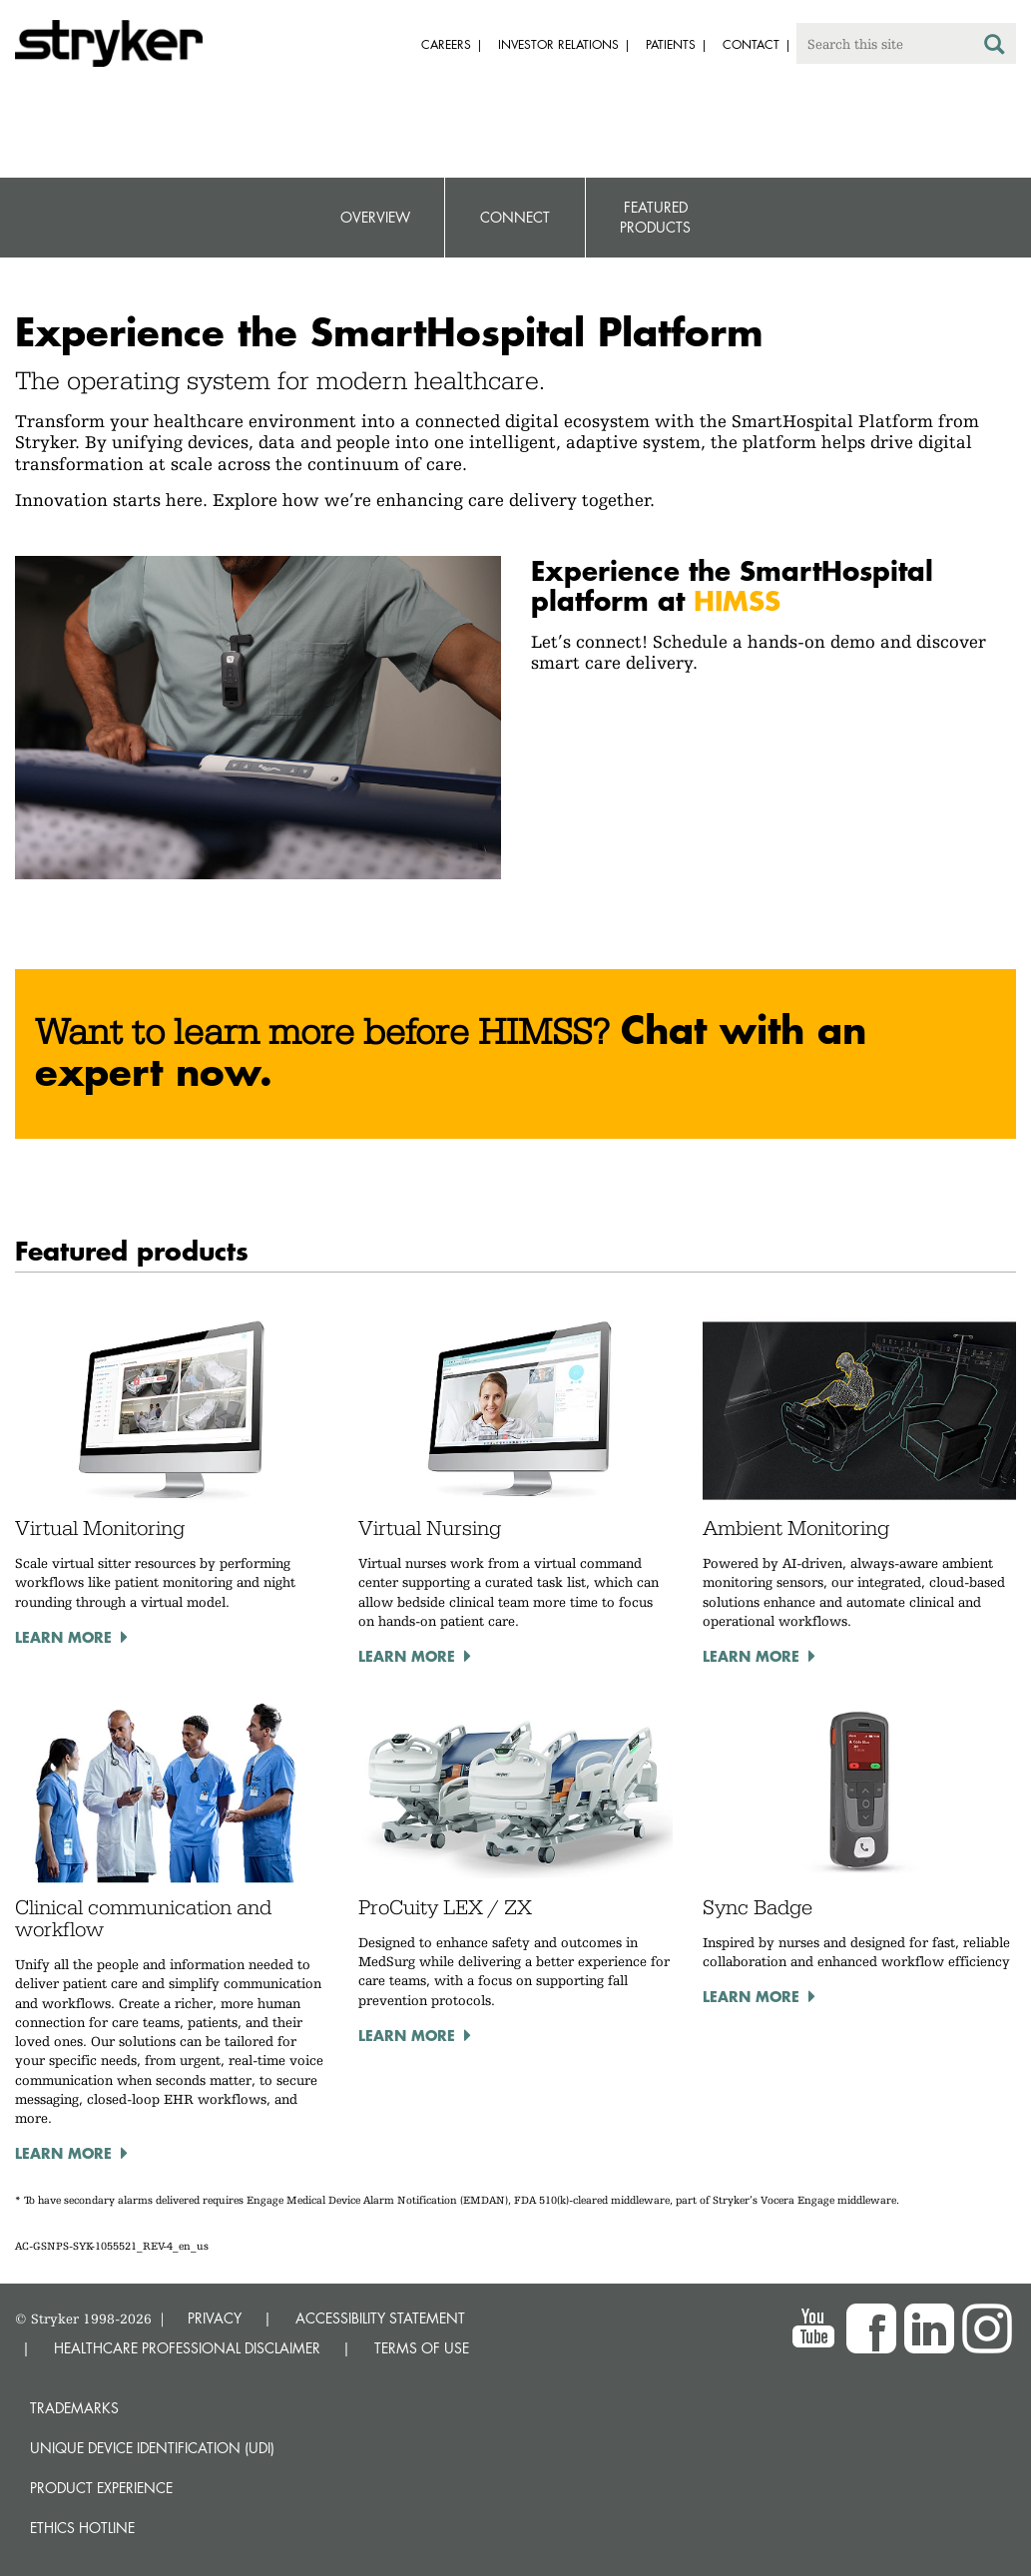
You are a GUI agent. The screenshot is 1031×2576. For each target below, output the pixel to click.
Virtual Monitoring (100, 1528)
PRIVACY (215, 2318)
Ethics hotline (82, 2527)
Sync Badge (757, 1907)
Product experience (101, 2487)
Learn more (63, 1637)
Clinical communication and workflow (143, 1918)
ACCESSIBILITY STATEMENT (380, 2318)
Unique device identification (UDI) (152, 2447)
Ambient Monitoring (796, 1528)
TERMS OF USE (421, 2347)
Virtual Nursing (429, 1528)
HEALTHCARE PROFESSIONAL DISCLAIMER (187, 2347)
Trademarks (74, 2407)
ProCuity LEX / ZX (445, 1907)
